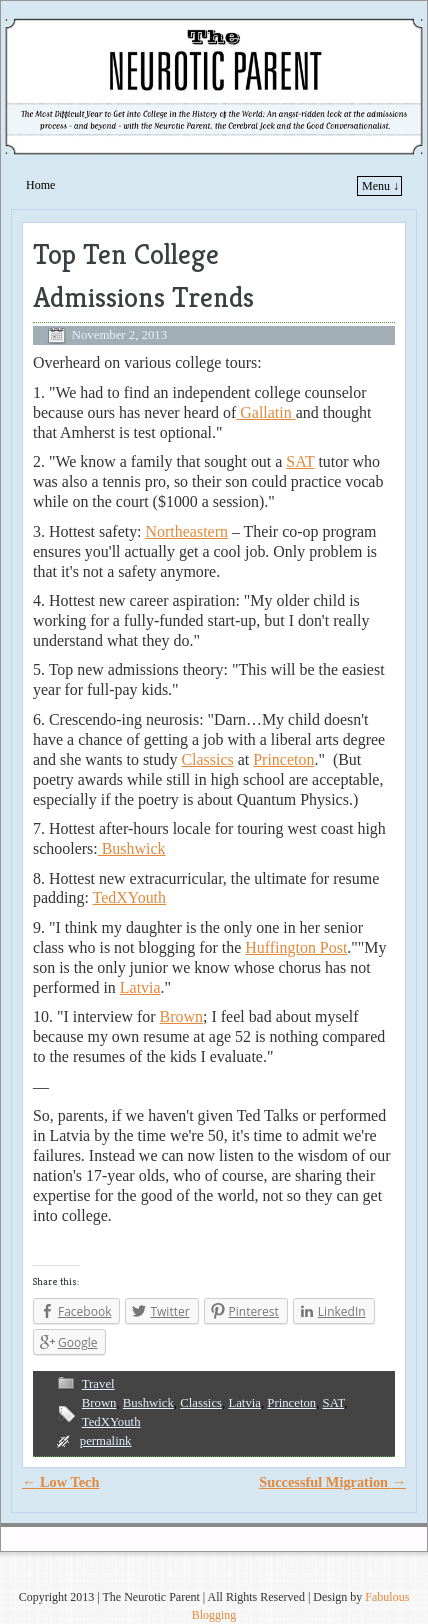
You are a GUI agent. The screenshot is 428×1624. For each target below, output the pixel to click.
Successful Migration (332, 1482)
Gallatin (265, 412)
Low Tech (60, 1482)
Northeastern (187, 531)
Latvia (140, 987)
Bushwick (132, 848)
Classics (207, 759)
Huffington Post (296, 947)
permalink (106, 1441)
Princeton (283, 759)
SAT (300, 461)
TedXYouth (130, 897)
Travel (98, 1384)
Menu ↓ (380, 186)
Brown (181, 1016)
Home (40, 185)
